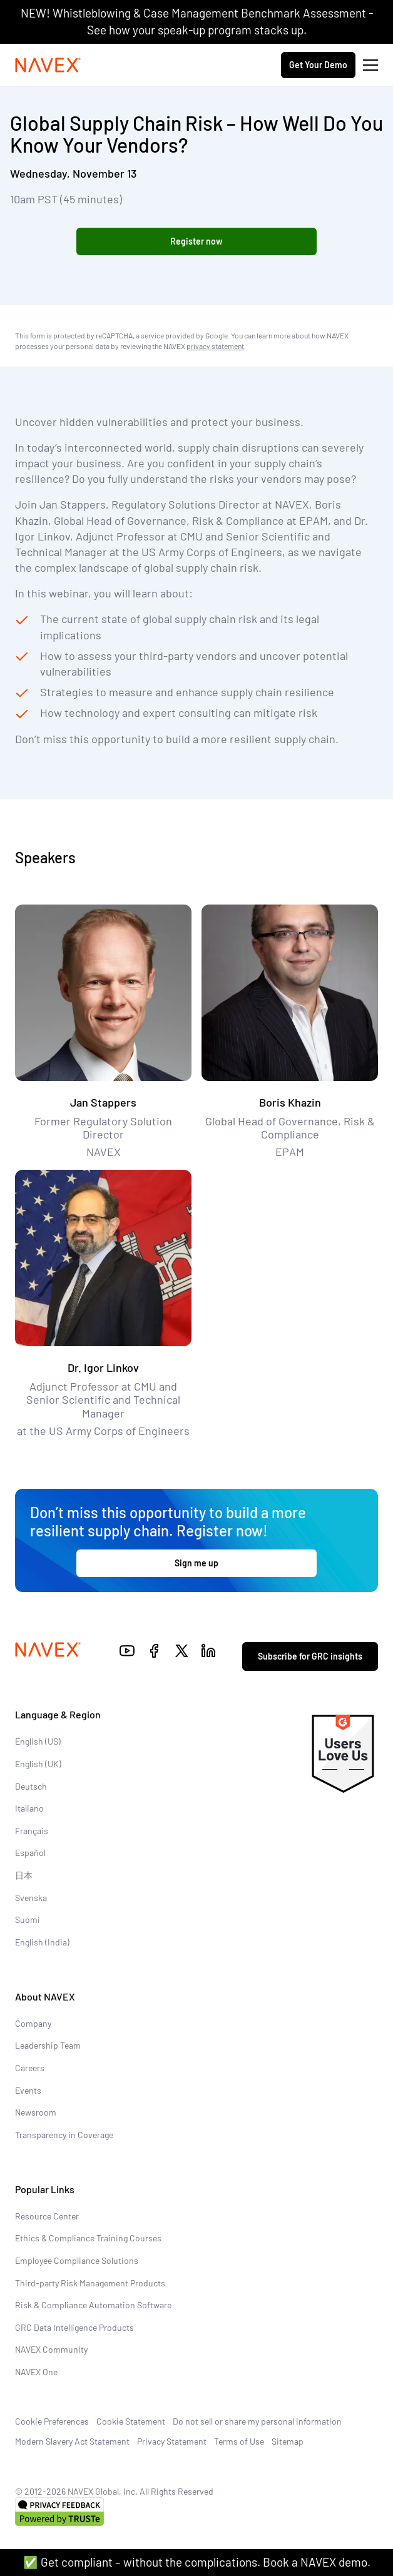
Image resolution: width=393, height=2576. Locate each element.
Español (30, 1852)
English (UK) (38, 1763)
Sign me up (196, 1563)
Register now (196, 241)
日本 (24, 1875)
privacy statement (215, 345)
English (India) (42, 1942)
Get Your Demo (318, 64)
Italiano (29, 1808)
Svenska (31, 1897)
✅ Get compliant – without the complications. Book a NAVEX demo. (196, 2562)
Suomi (27, 1919)
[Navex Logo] (48, 65)
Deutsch (31, 1786)
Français (31, 1830)
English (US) (38, 1741)
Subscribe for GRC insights (310, 1656)
